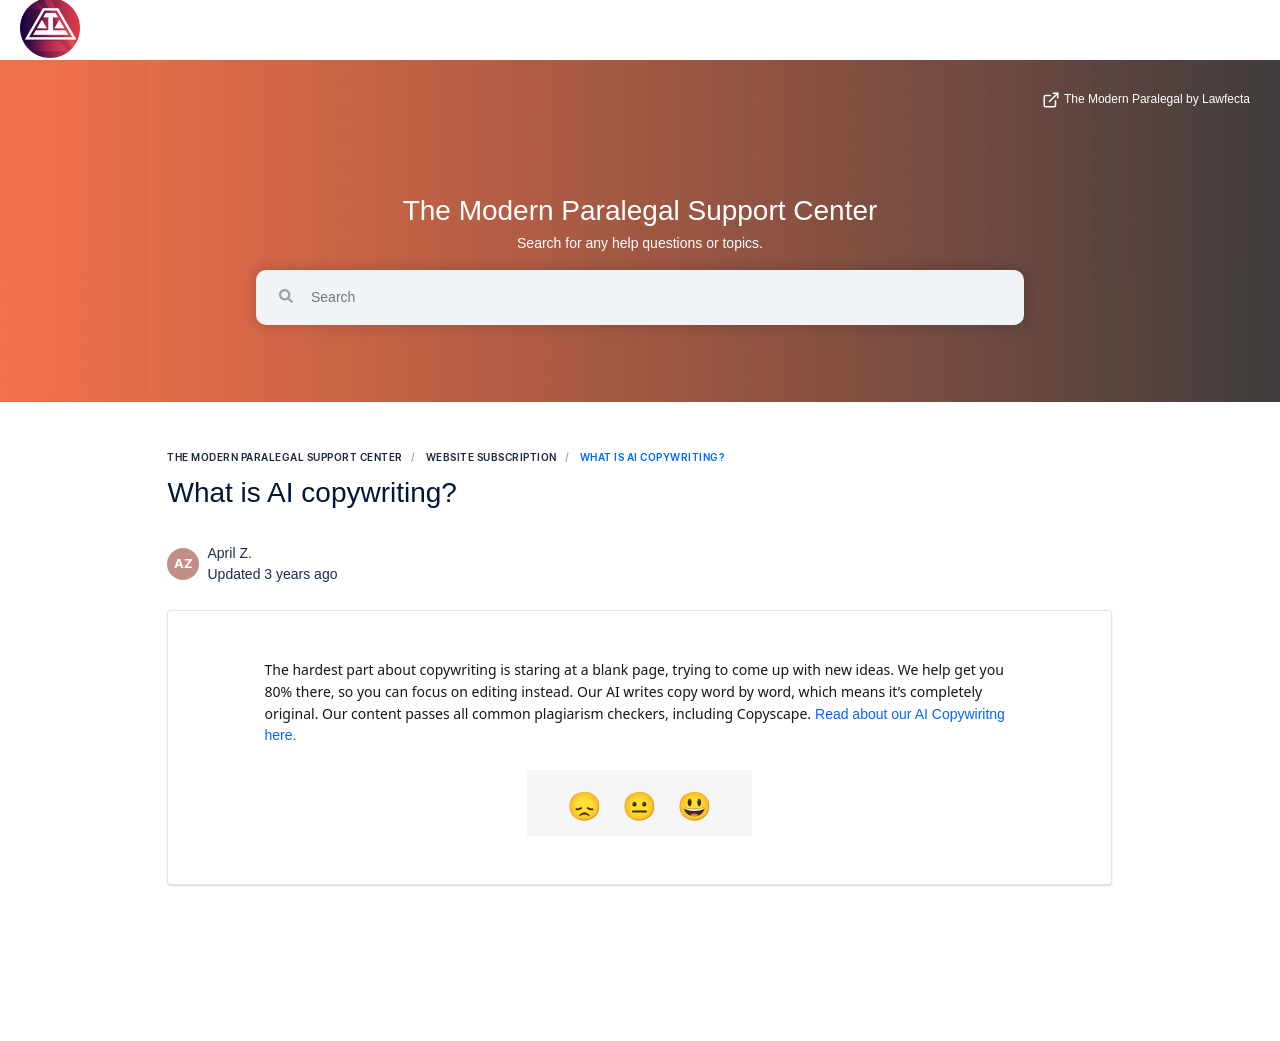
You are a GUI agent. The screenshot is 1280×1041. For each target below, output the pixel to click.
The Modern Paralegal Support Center (640, 210)
